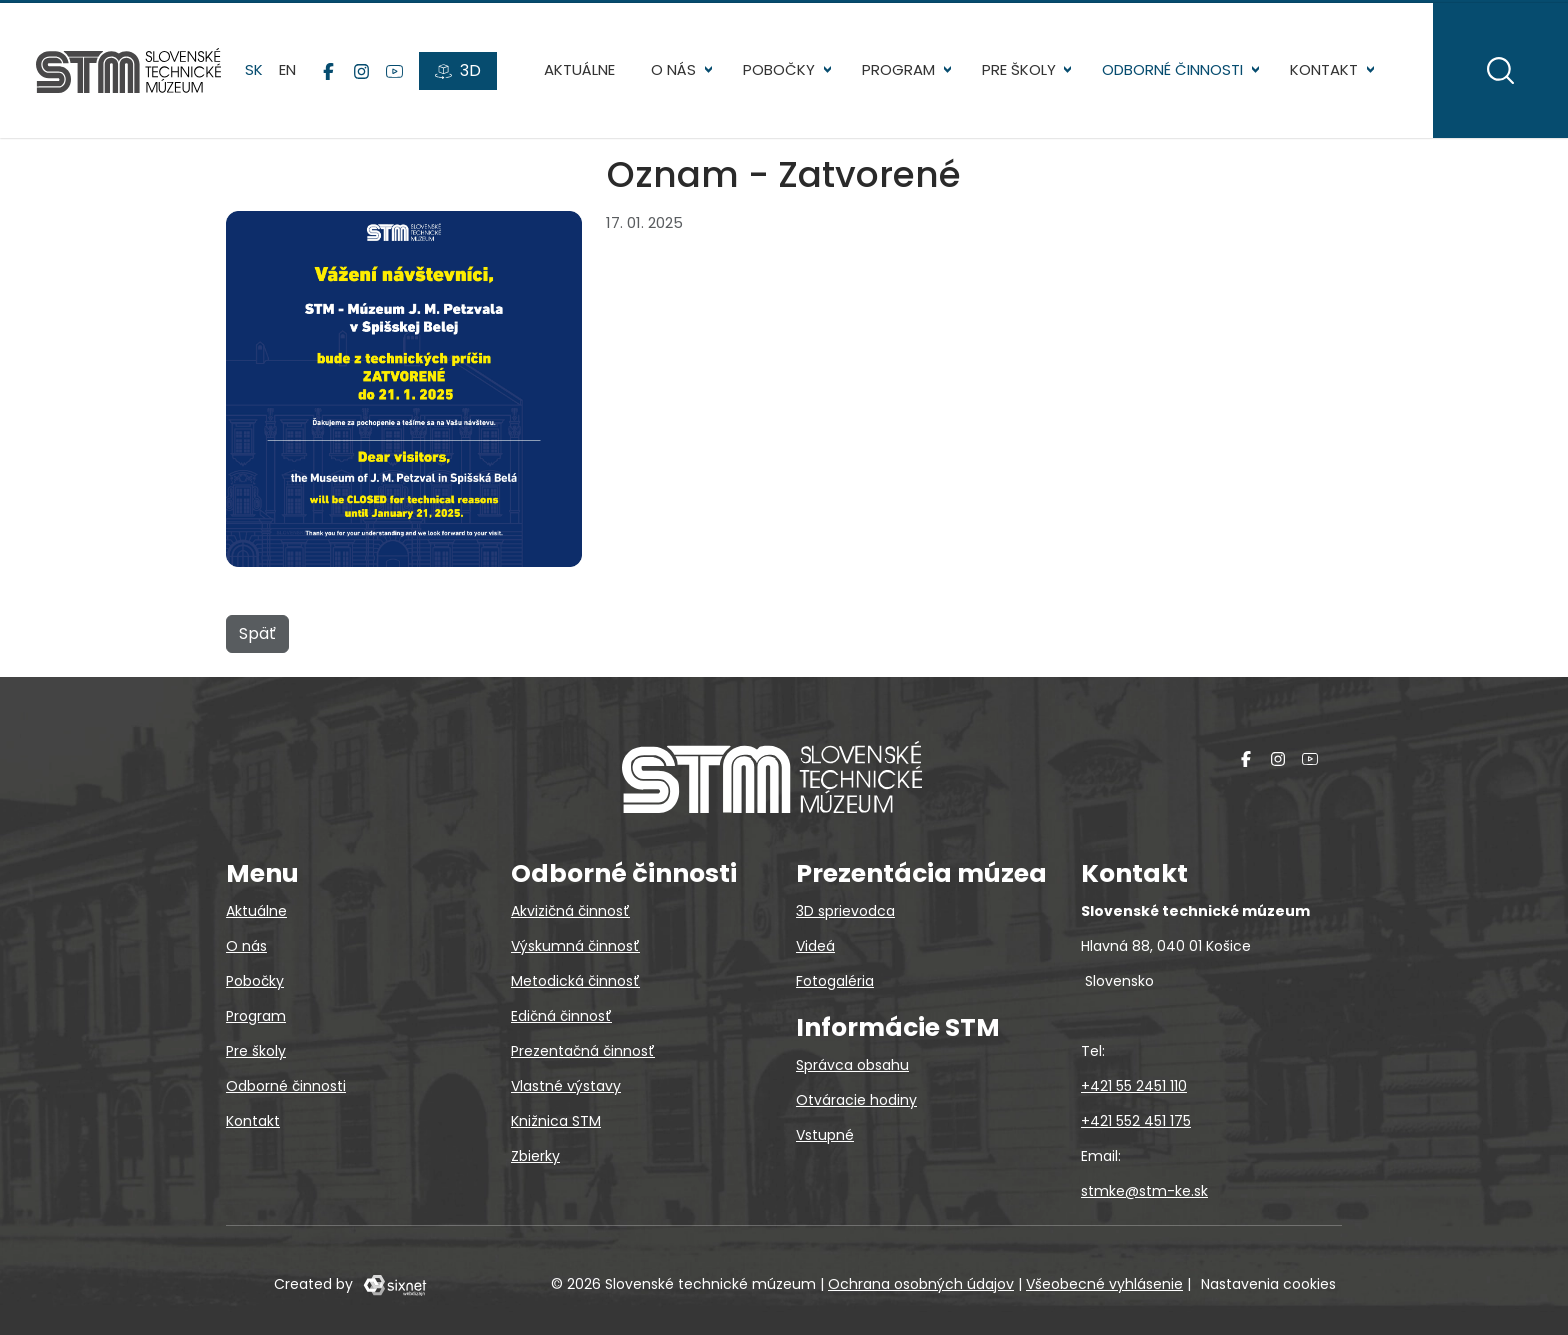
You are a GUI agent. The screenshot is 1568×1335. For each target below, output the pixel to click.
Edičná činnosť (561, 1016)
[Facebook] (328, 71)
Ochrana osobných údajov (921, 1284)
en (287, 69)
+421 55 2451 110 (1134, 1086)
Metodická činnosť (575, 981)
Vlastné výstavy (566, 1086)
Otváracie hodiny (856, 1100)
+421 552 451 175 (1136, 1121)
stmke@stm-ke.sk (1144, 1191)
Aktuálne (579, 69)
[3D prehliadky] (458, 71)
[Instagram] (361, 71)
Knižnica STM (556, 1121)
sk (254, 69)
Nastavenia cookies (1268, 1284)
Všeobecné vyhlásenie (1104, 1284)
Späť (257, 633)
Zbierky (535, 1156)
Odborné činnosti (1172, 69)
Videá (815, 946)
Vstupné (825, 1135)
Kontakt (1324, 69)
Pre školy (1019, 69)
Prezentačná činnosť (583, 1051)
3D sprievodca (845, 911)
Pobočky (779, 69)
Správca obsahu (852, 1065)
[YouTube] (394, 71)
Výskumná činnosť (575, 946)
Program (898, 69)
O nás (673, 69)
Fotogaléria (835, 981)
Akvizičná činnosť (570, 911)
